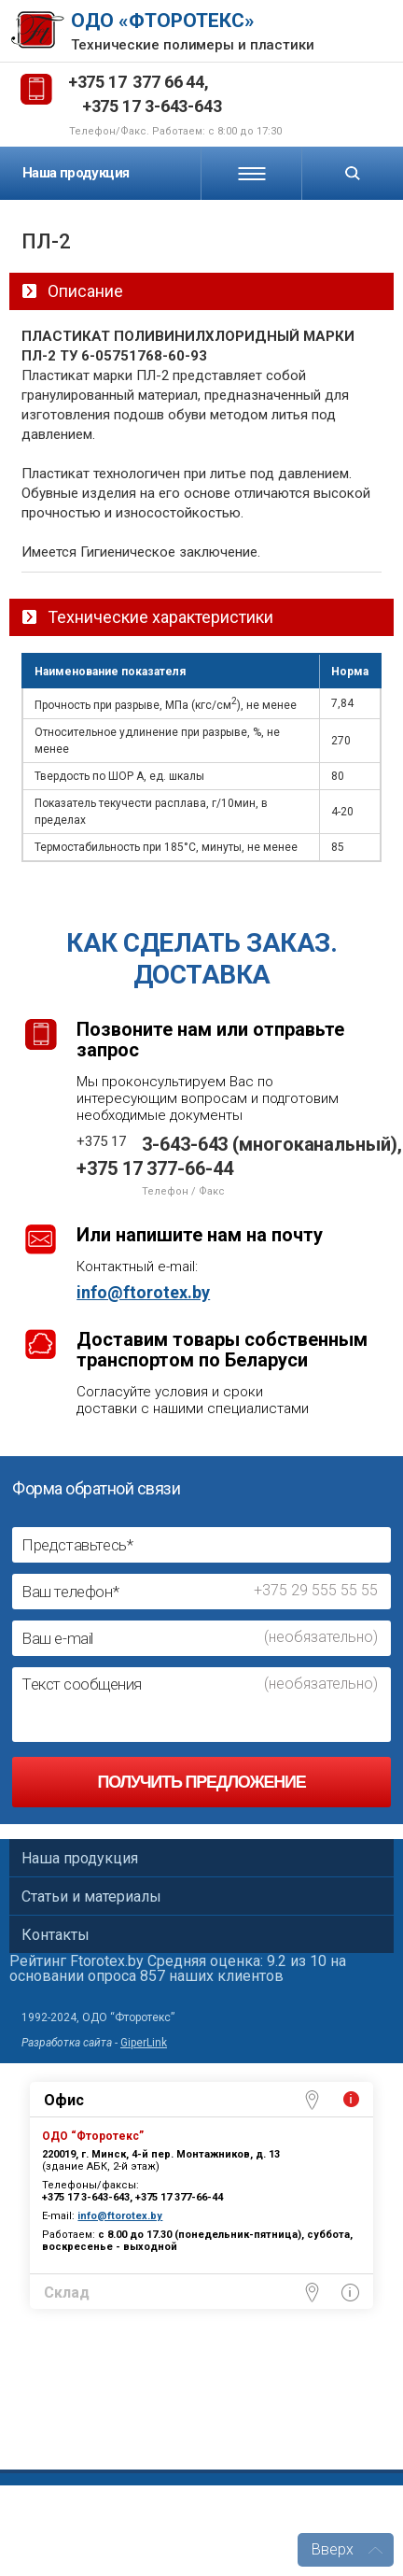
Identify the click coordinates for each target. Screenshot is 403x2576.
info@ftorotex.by (143, 1292)
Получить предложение (201, 1782)
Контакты (55, 1935)
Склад (67, 2292)
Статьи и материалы (91, 1896)
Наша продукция (76, 172)
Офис (64, 2100)
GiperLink (143, 2042)
